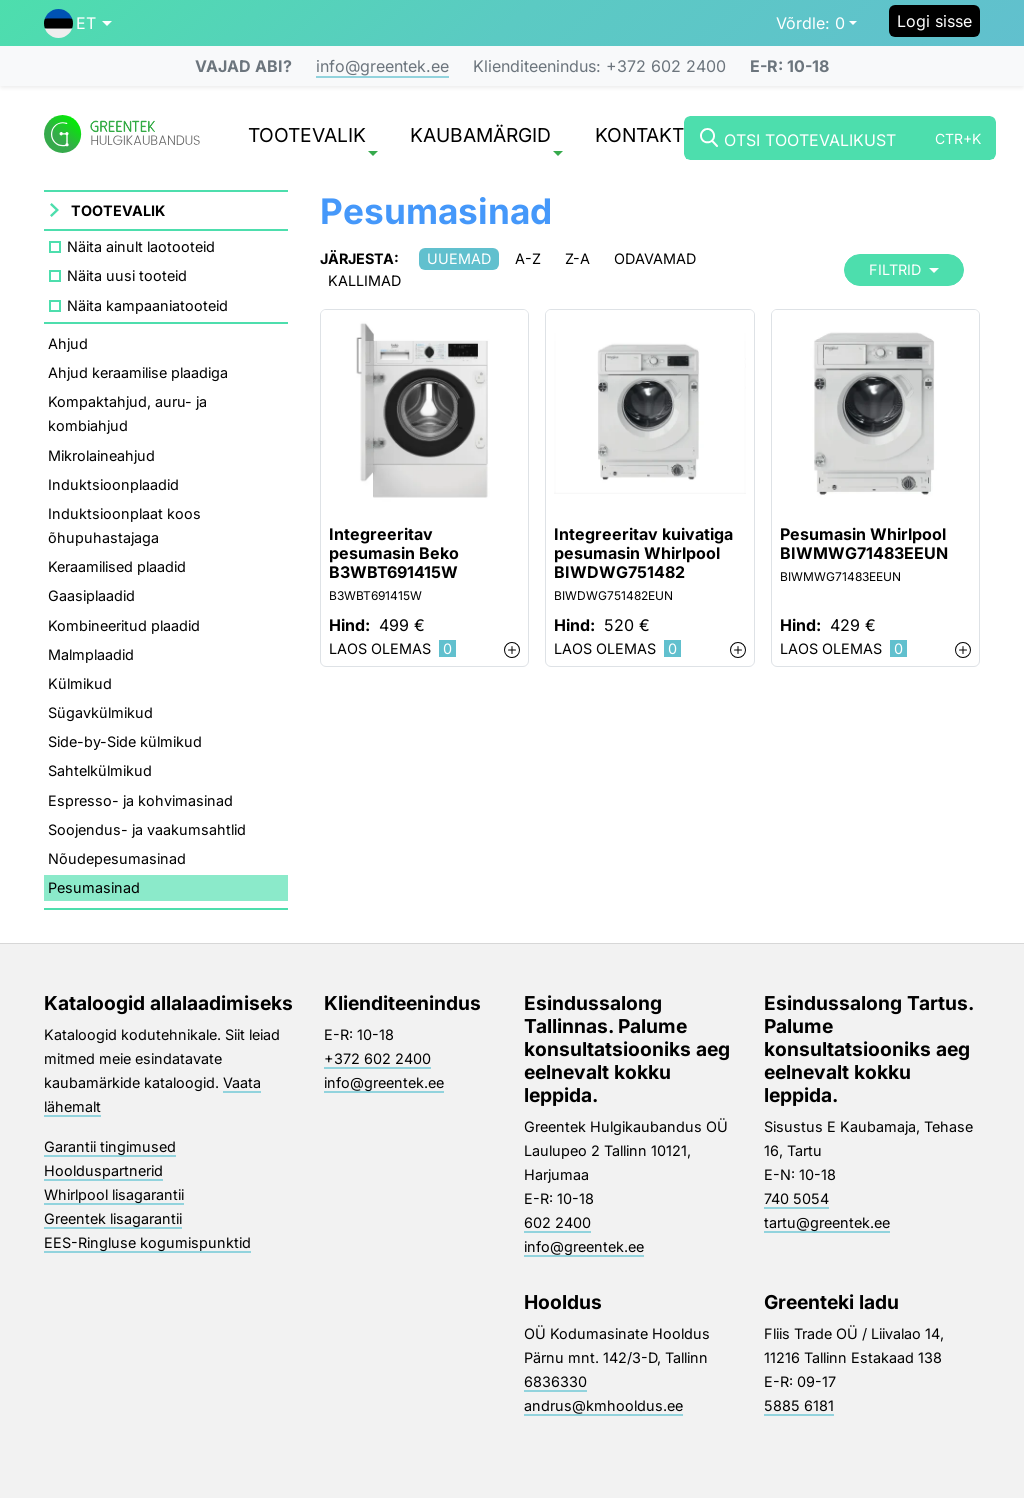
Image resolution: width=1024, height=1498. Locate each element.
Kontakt (639, 136)
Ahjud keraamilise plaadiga (138, 372)
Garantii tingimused (110, 1146)
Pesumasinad (94, 887)
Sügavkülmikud (100, 712)
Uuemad (459, 258)
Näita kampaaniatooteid (147, 305)
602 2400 (557, 1222)
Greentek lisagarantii (113, 1218)
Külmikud (80, 683)
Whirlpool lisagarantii (114, 1194)
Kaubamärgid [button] (486, 139)
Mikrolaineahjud (101, 455)
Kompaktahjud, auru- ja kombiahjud (127, 413)
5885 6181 (799, 1405)
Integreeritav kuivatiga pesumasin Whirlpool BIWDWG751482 (643, 553)
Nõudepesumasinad (117, 858)
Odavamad (655, 258)
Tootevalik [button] (313, 139)
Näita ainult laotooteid (141, 246)
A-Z (528, 258)
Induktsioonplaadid (113, 484)
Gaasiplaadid (91, 595)
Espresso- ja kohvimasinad (140, 800)
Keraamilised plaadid (117, 566)
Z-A (577, 258)
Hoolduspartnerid (103, 1170)
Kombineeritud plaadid (124, 625)
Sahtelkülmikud (100, 770)
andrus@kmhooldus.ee (603, 1405)
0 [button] (810, 23)
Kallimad (364, 280)
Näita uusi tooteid (127, 275)
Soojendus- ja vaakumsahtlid (147, 829)
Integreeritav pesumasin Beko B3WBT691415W (394, 553)
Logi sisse (934, 21)
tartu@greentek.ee (827, 1222)
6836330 (555, 1381)
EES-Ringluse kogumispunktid (147, 1242)
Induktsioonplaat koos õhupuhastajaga (124, 525)
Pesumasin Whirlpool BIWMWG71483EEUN (864, 544)
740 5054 (796, 1198)
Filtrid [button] (904, 269)
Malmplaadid (91, 654)
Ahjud (68, 343)
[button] (78, 23)
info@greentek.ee (382, 66)
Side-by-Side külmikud (125, 741)
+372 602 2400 (377, 1058)
